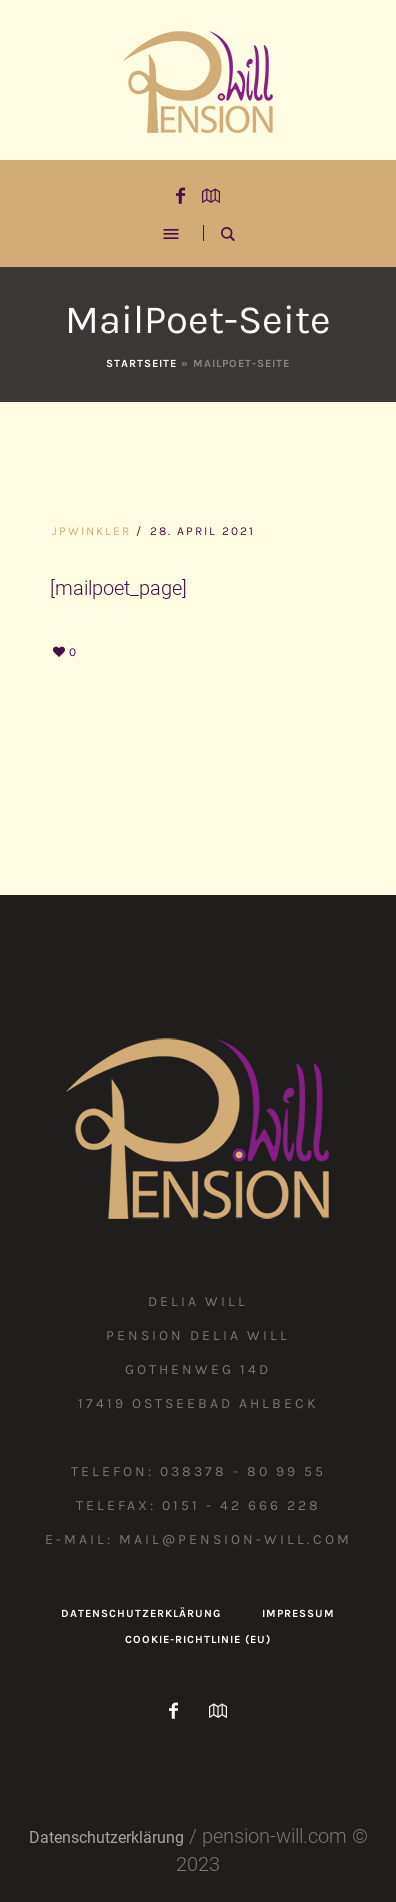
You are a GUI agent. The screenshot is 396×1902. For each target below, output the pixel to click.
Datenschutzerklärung (141, 1613)
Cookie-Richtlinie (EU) (198, 1639)
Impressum (298, 1613)
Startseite (141, 363)
